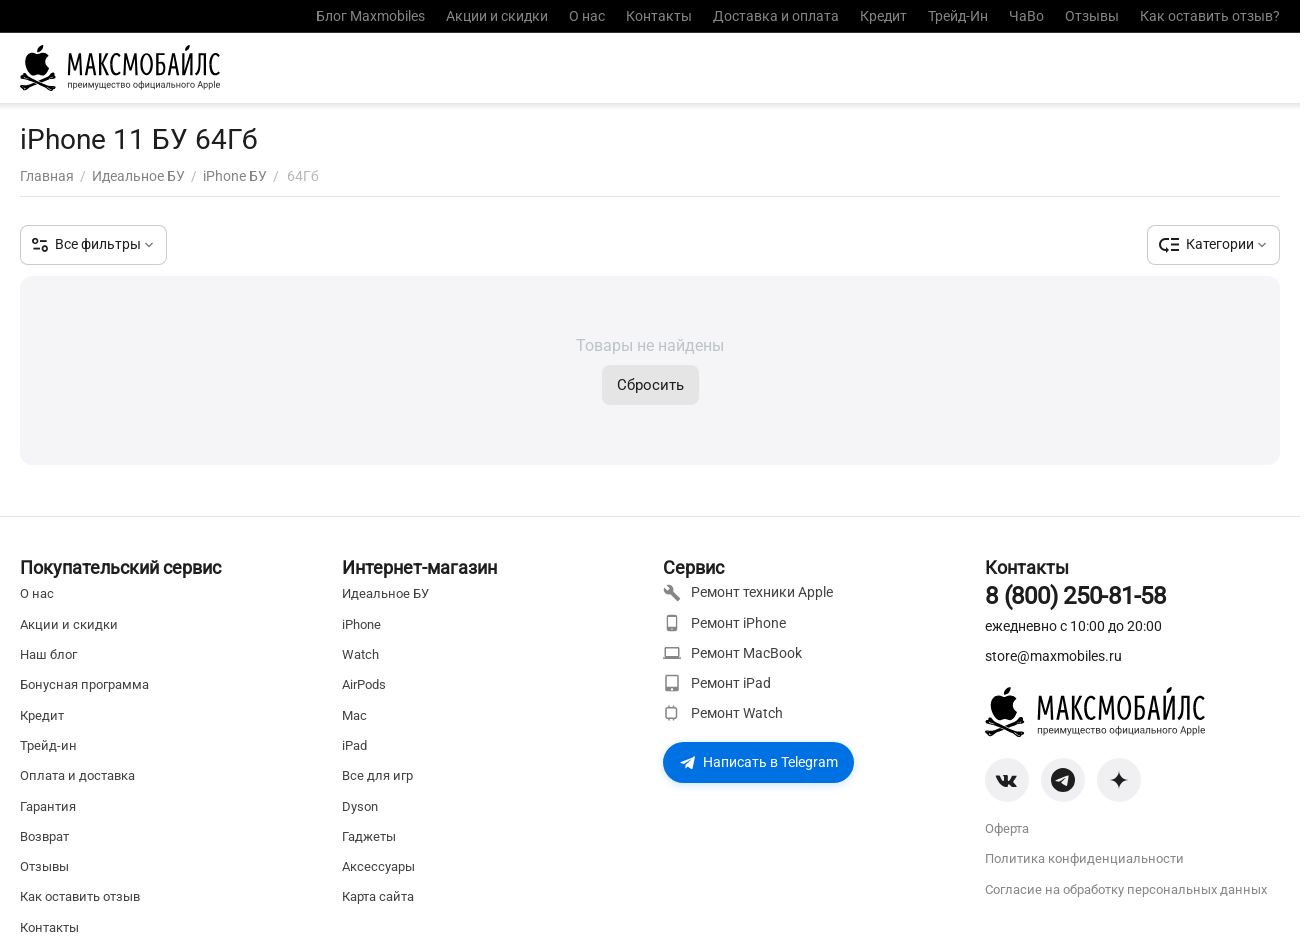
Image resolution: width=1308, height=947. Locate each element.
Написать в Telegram (758, 762)
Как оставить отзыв (80, 896)
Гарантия (48, 806)
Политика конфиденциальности (1084, 858)
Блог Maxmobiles (370, 16)
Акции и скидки (497, 16)
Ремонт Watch (723, 713)
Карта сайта (378, 896)
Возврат (44, 836)
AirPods (364, 684)
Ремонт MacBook (732, 653)
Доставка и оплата (776, 16)
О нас (587, 16)
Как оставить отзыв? (1210, 16)
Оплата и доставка (77, 775)
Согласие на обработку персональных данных (1126, 889)
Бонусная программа (84, 684)
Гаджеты (369, 836)
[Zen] (1119, 780)
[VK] (1007, 780)
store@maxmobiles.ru (1053, 656)
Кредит (883, 16)
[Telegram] (1063, 780)
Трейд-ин (48, 745)
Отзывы (1092, 16)
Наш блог (48, 654)
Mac (354, 715)
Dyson (360, 806)
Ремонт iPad (717, 683)
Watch (360, 654)
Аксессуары (378, 866)
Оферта (1007, 828)
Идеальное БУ (385, 593)
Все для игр (377, 775)
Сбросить (650, 385)
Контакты (659, 16)
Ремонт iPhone (724, 623)
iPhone (361, 624)
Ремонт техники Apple (748, 593)
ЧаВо (1026, 16)
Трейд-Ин (958, 16)
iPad (354, 745)
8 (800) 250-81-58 (1075, 596)
